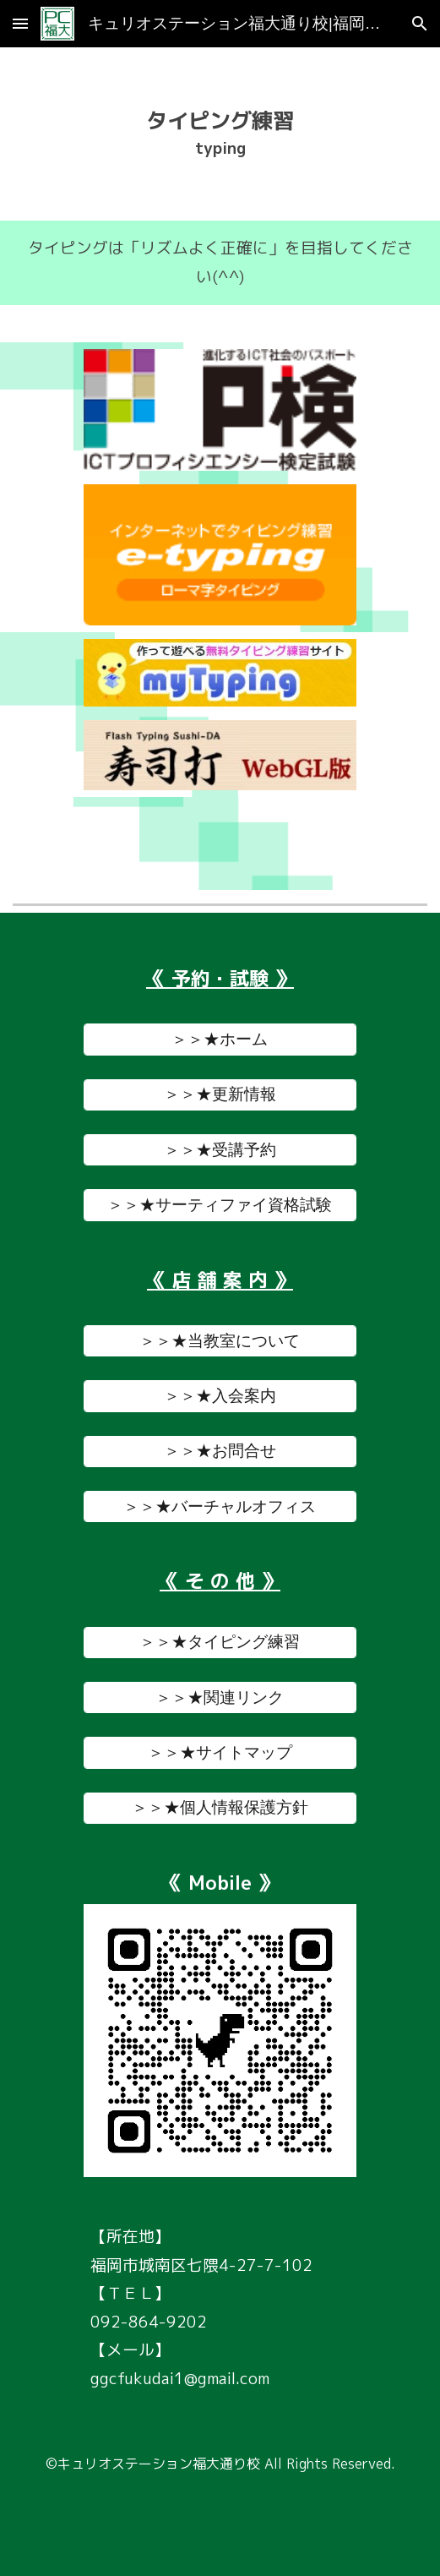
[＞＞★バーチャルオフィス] (220, 1506)
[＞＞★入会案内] (220, 1395)
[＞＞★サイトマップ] (220, 1752)
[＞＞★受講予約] (220, 1149)
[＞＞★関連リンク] (220, 1697)
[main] (219, 133)
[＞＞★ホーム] (220, 1039)
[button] (20, 23)
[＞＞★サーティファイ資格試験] (220, 1204)
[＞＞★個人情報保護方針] (220, 1808)
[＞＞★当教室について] (220, 1340)
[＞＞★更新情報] (220, 1095)
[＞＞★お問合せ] (220, 1451)
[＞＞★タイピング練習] (220, 1642)
